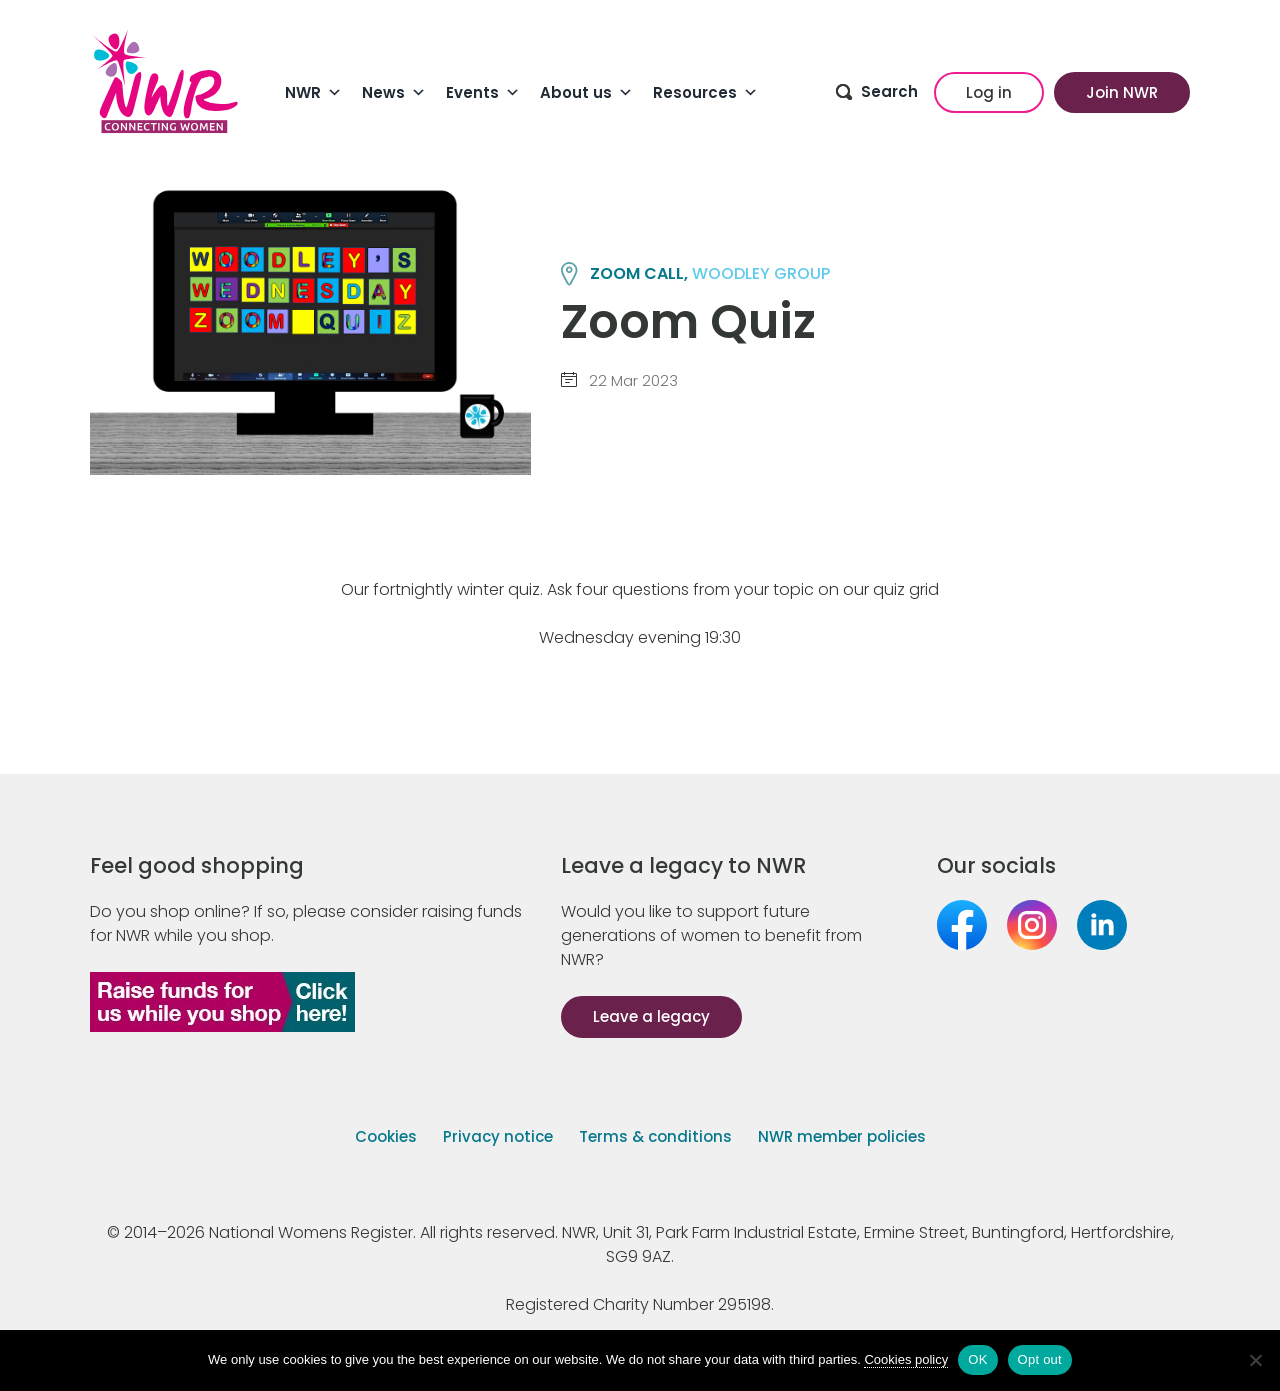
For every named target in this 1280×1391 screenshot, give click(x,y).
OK (977, 1359)
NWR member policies (842, 1136)
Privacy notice (498, 1136)
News (394, 93)
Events (483, 93)
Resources (705, 93)
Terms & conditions (655, 1136)
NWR (313, 93)
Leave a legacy (651, 1016)
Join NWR (1122, 92)
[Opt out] (1255, 1360)
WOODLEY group (761, 273)
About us (586, 93)
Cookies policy (906, 1359)
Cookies (386, 1136)
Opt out (1040, 1359)
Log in (989, 92)
